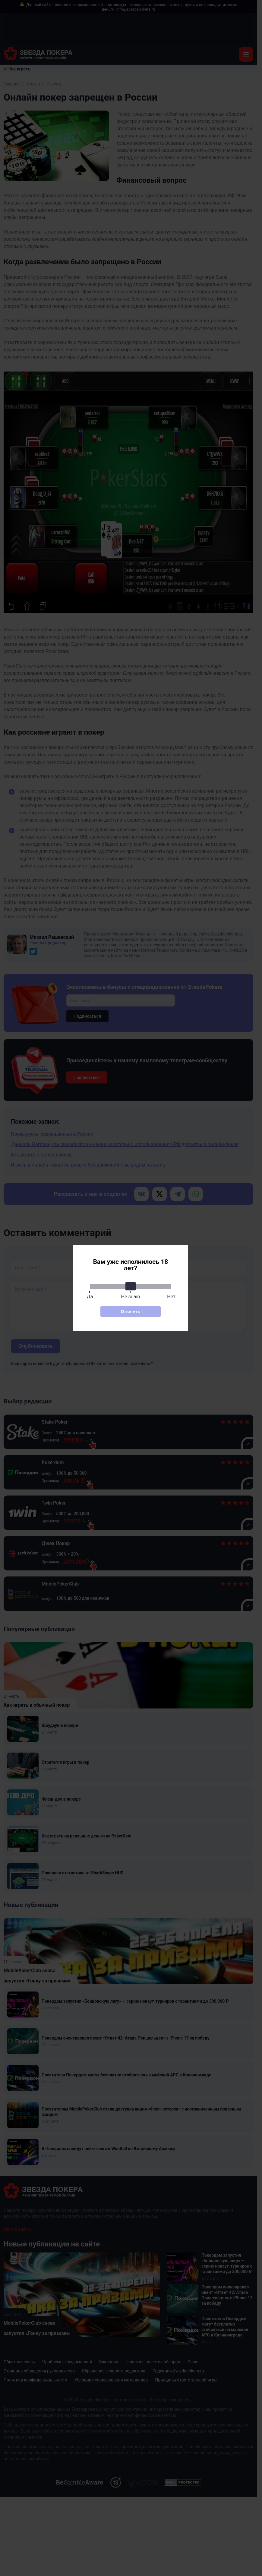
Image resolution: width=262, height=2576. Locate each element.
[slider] (130, 1286)
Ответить (130, 1311)
